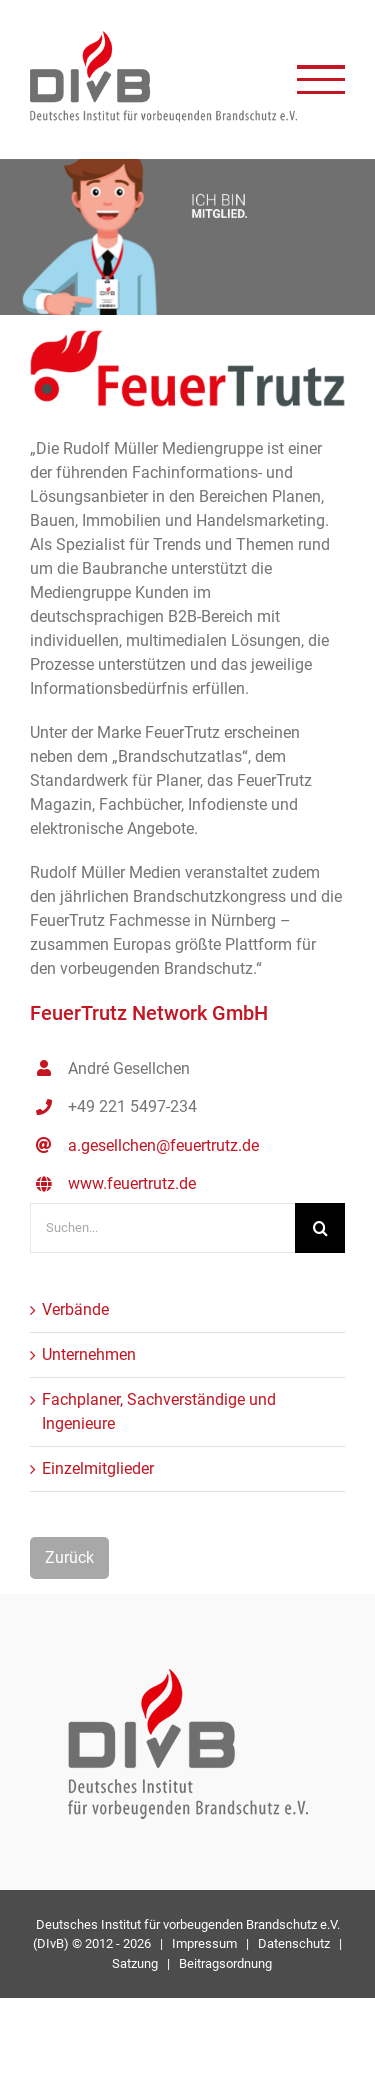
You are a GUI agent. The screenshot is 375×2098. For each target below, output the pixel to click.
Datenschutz (294, 1943)
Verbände (75, 1309)
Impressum (204, 1943)
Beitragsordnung (225, 1963)
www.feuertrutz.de (132, 1183)
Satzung (135, 1963)
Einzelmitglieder (98, 1468)
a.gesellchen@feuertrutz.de (163, 1145)
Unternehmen (89, 1354)
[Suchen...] (162, 1228)
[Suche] (320, 1228)
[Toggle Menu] (321, 79)
